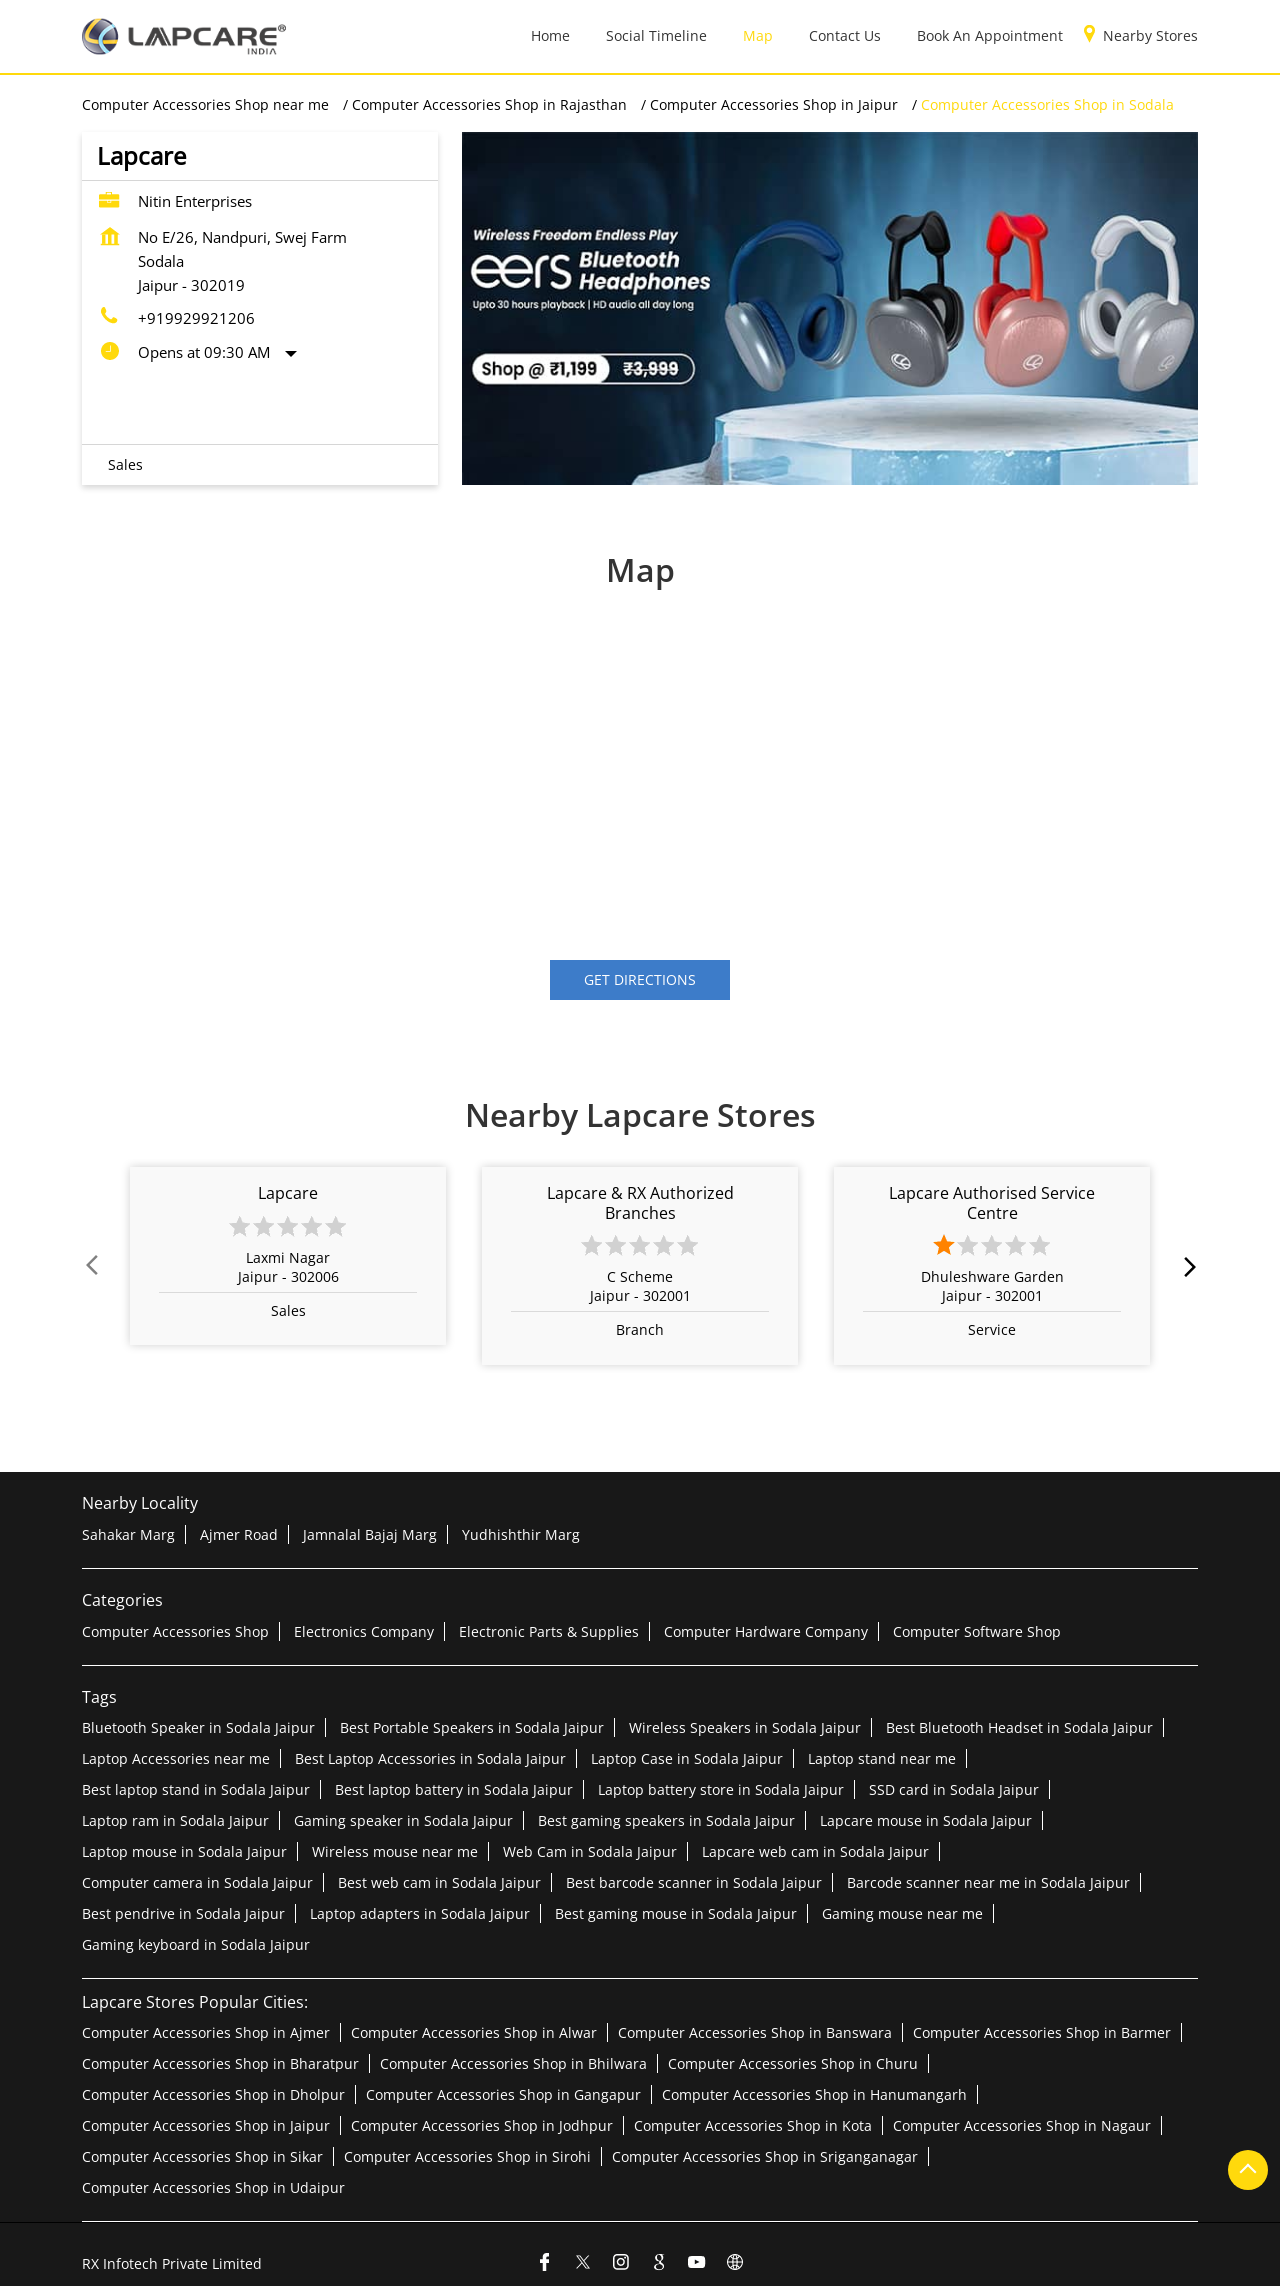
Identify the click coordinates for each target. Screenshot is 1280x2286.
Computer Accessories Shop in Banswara (755, 2032)
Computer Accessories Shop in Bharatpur (220, 2063)
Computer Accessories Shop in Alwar (474, 2032)
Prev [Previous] (94, 1266)
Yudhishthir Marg (521, 1534)
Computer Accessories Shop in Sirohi (467, 2156)
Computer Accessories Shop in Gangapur (503, 2094)
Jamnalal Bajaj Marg (370, 1534)
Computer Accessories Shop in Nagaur (1022, 2125)
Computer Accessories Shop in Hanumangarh (814, 2094)
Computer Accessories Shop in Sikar (202, 2156)
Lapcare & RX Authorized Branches (640, 1202)
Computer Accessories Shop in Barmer (1042, 2032)
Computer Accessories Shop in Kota (753, 2125)
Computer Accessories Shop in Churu (793, 2063)
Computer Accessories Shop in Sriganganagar (765, 2156)
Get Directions (640, 979)
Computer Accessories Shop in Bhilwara (513, 2063)
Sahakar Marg (128, 1534)
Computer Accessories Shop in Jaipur (206, 2125)
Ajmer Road (239, 1534)
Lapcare (288, 1193)
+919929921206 (196, 318)
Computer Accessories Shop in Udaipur (213, 2187)
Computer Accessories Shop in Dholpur (213, 2094)
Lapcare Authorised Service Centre (992, 1202)
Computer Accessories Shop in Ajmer (206, 2032)
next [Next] (1186, 1266)
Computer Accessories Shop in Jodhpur (482, 2125)
